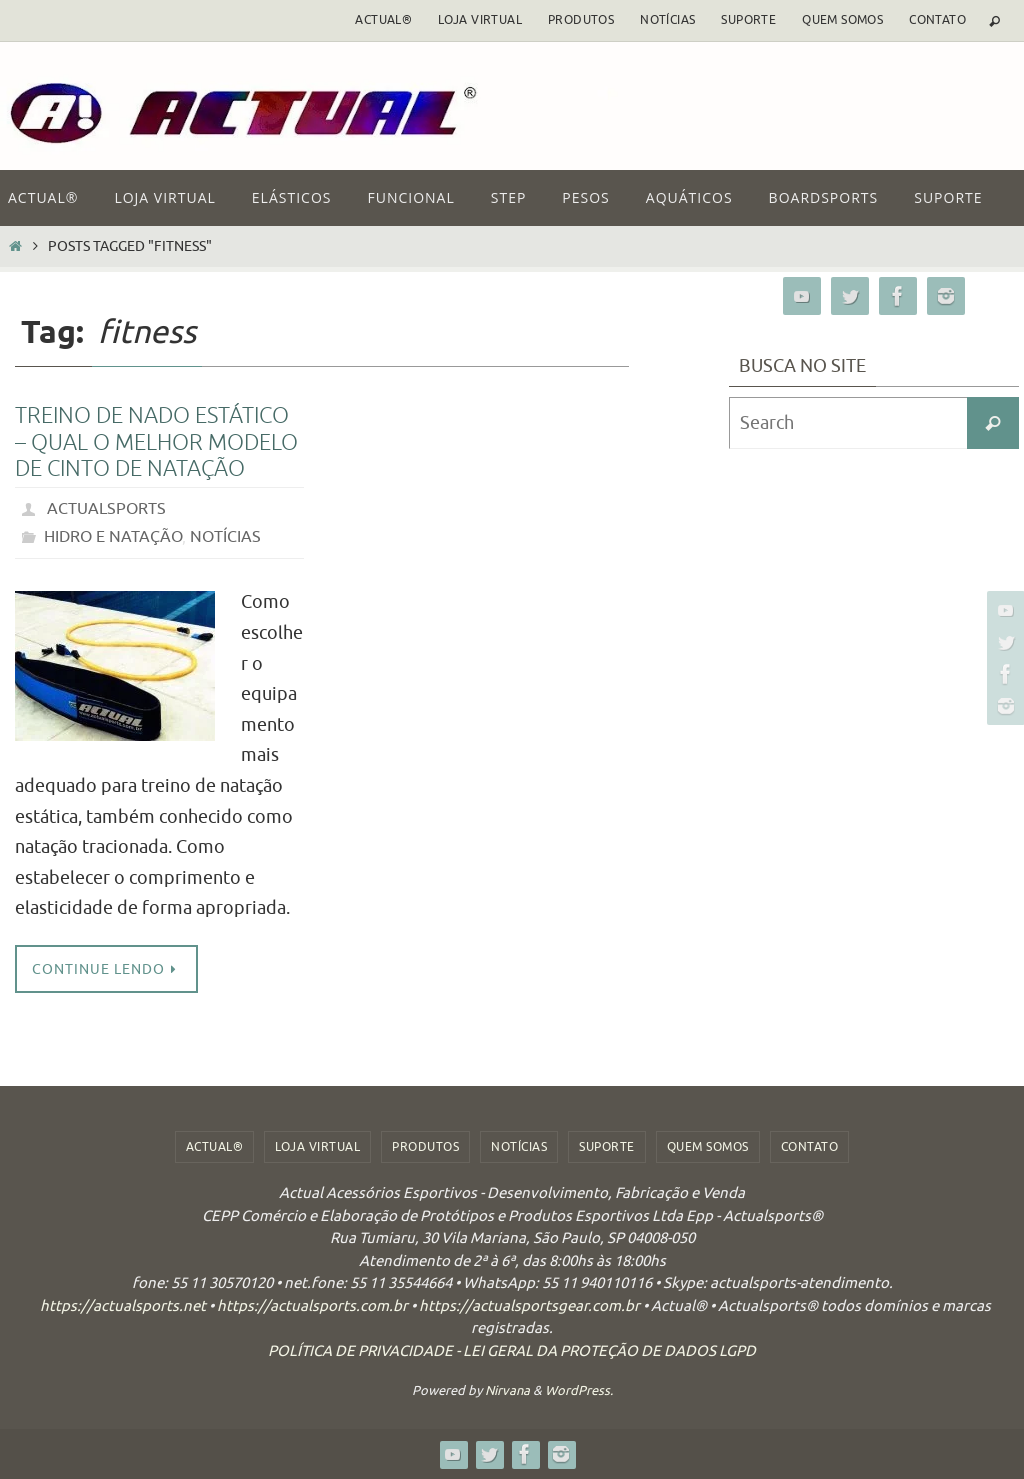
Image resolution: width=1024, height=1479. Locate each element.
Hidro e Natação (113, 537)
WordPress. (579, 1390)
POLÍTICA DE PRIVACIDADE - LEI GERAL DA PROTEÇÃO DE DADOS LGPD (512, 1351)
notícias (225, 537)
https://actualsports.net (123, 1306)
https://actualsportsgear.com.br (529, 1306)
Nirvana (507, 1390)
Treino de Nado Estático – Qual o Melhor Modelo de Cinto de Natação (156, 442)
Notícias (667, 20)
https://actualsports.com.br (312, 1306)
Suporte (748, 20)
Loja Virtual (480, 20)
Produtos (581, 20)
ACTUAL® (383, 20)
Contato (937, 20)
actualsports (106, 509)
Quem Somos (842, 20)
